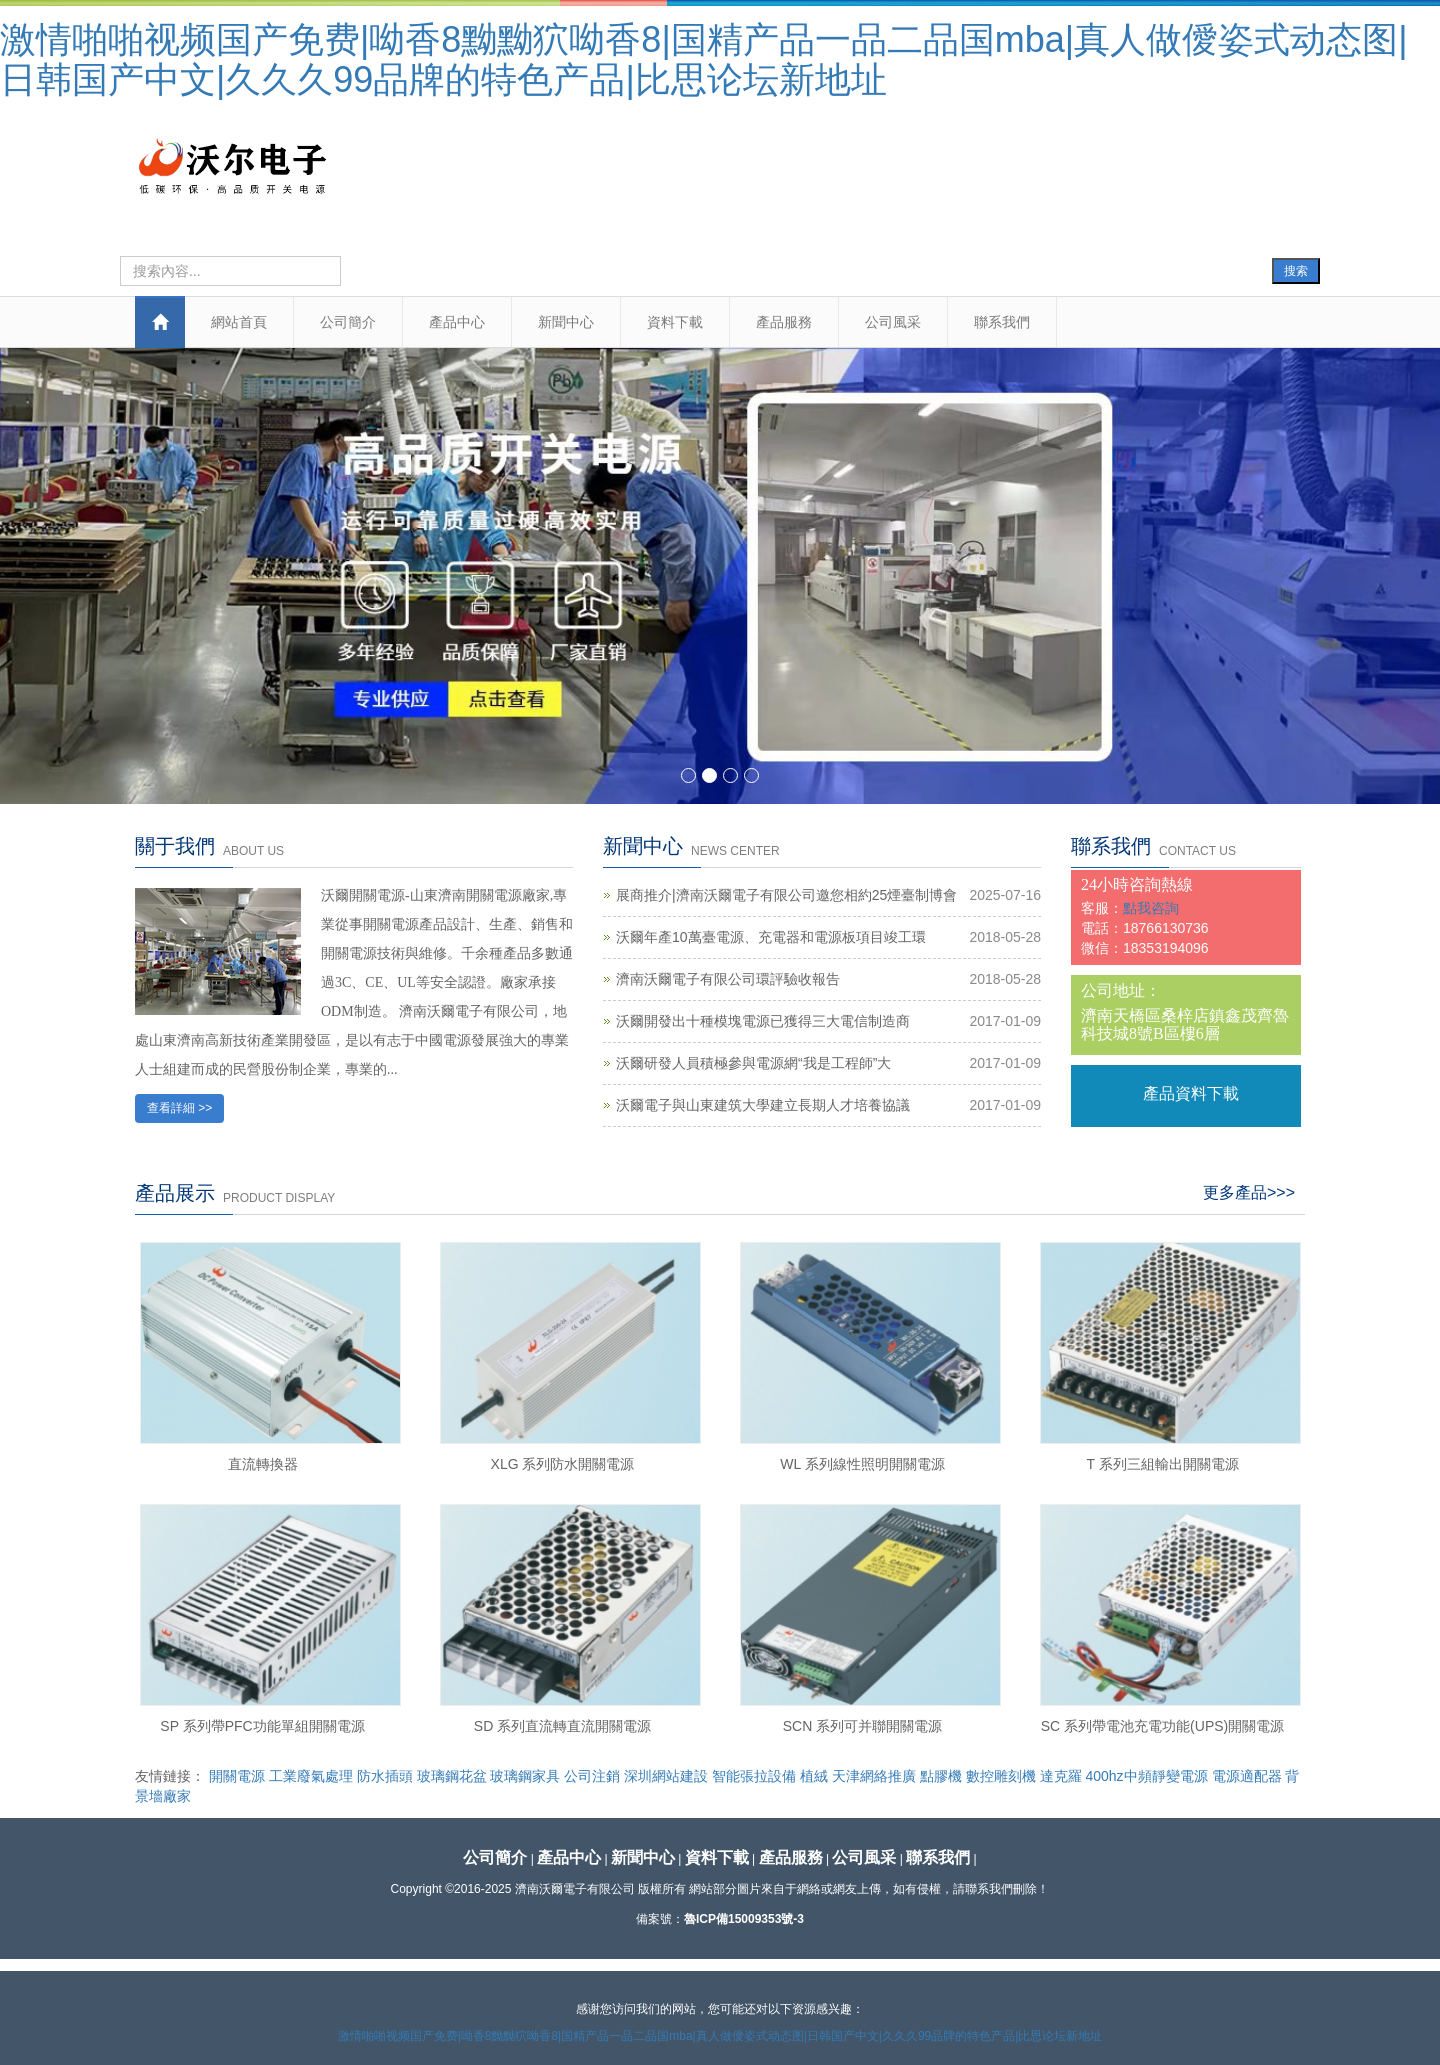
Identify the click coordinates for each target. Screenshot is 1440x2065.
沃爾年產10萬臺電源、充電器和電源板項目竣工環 (771, 937)
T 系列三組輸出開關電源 (1162, 1464)
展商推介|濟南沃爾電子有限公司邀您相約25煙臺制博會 (786, 895)
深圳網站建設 (666, 1776)
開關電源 (237, 1776)
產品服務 (784, 322)
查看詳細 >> (179, 1108)
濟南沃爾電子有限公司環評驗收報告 (728, 979)
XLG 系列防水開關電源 (563, 1464)
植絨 (814, 1776)
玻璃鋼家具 (525, 1776)
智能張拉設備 (754, 1776)
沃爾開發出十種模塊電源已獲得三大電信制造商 (763, 1021)
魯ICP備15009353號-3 (744, 1919)
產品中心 (457, 322)
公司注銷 (592, 1776)
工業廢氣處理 (311, 1776)
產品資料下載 (1191, 1093)
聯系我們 (1002, 322)
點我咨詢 (1151, 908)
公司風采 (893, 322)
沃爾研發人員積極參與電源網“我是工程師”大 (753, 1063)
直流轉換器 (263, 1464)
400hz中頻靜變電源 (1146, 1776)
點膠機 (941, 1776)
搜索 (1296, 271)
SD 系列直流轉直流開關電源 (562, 1726)
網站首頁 (239, 322)
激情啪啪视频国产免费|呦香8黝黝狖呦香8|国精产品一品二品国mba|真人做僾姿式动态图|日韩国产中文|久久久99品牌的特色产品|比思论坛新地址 (703, 59)
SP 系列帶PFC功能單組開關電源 (262, 1726)
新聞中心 (566, 322)
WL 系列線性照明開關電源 (862, 1464)
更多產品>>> (1249, 1192)
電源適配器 (1247, 1776)
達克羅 (1061, 1776)
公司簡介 (348, 322)
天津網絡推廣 (874, 1776)
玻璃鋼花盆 (452, 1776)
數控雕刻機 (1001, 1776)
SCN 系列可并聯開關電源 (862, 1726)
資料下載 (675, 322)
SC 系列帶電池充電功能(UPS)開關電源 (1162, 1726)
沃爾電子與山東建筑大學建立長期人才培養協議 (763, 1105)
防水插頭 (385, 1776)
